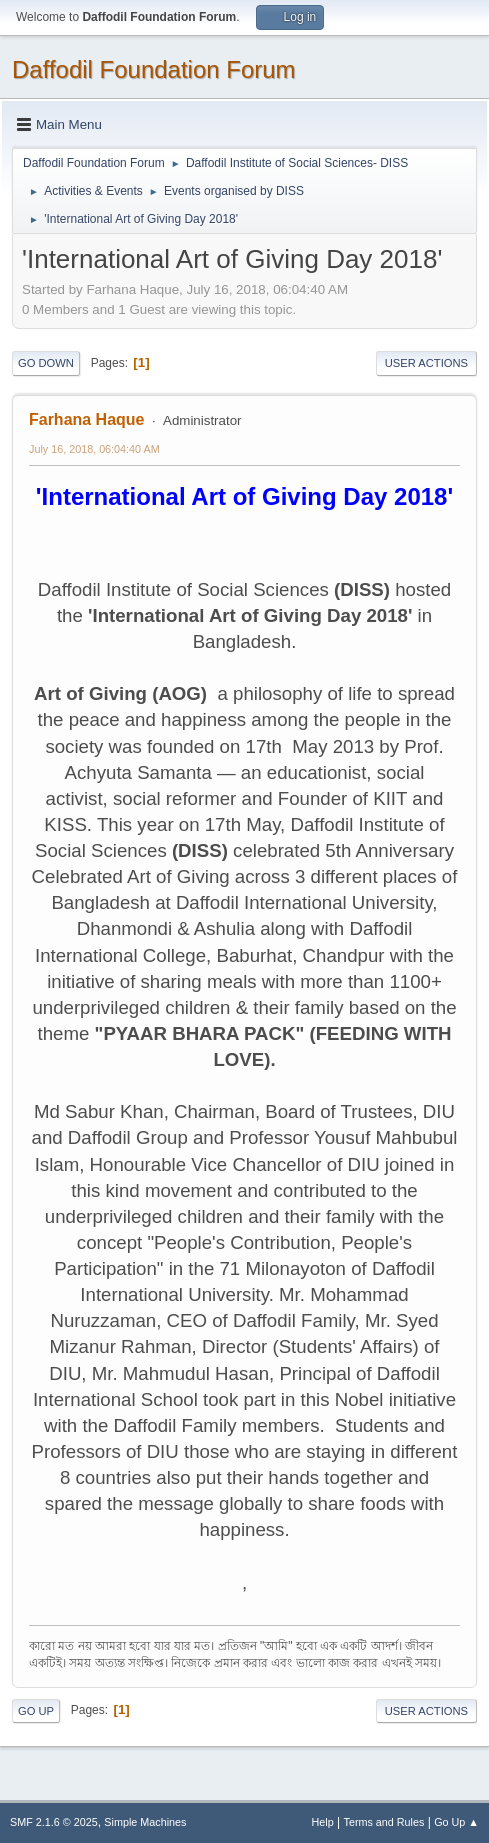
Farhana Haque (86, 419)
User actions (426, 363)
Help (323, 1822)
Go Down (46, 363)
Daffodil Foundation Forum (154, 69)
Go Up (36, 1711)
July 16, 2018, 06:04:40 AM (94, 449)
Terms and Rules (384, 1822)
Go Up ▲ (456, 1822)
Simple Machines (145, 1822)
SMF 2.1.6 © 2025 (54, 1822)
